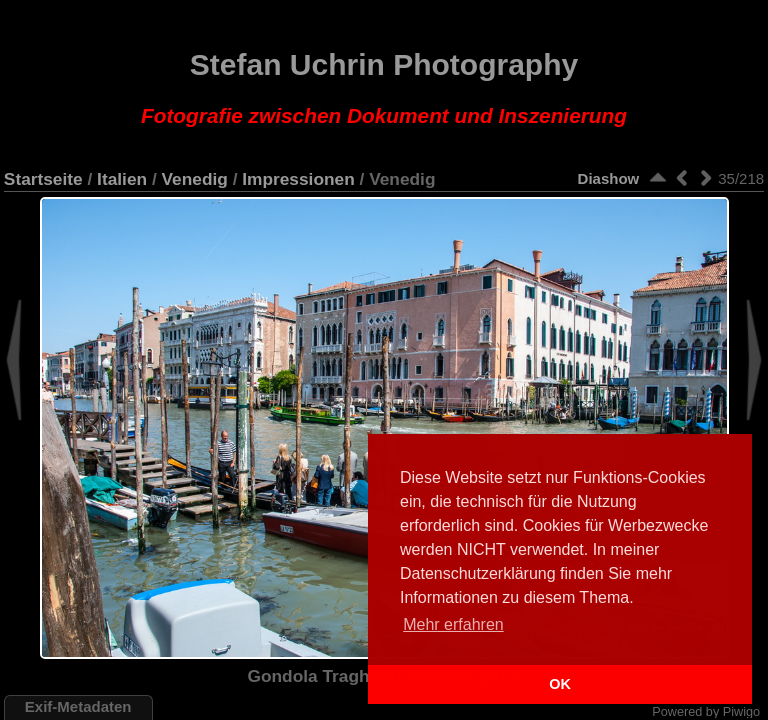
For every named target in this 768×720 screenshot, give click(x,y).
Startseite (43, 179)
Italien (122, 179)
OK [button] (560, 684)
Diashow (609, 178)
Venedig (195, 179)
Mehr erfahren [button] (453, 624)
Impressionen (298, 179)
